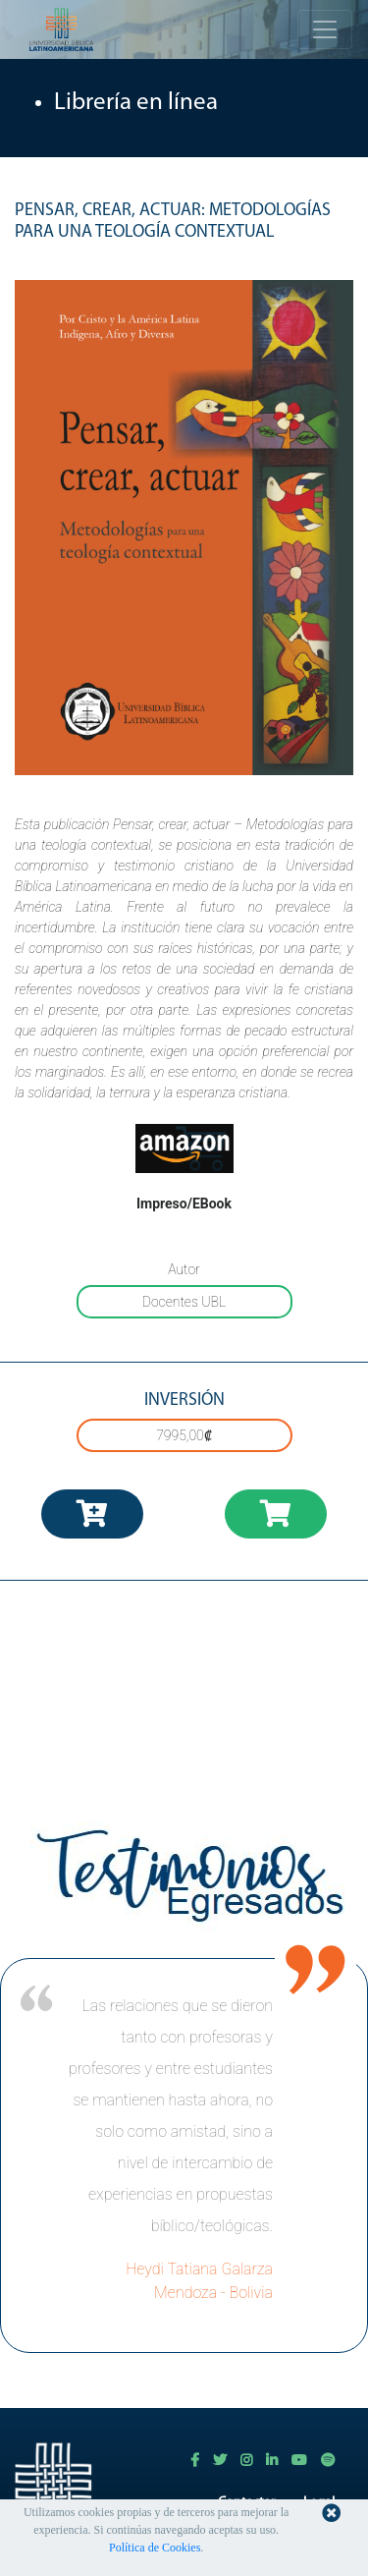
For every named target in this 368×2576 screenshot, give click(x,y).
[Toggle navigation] (324, 29)
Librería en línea (136, 102)
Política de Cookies (154, 2547)
